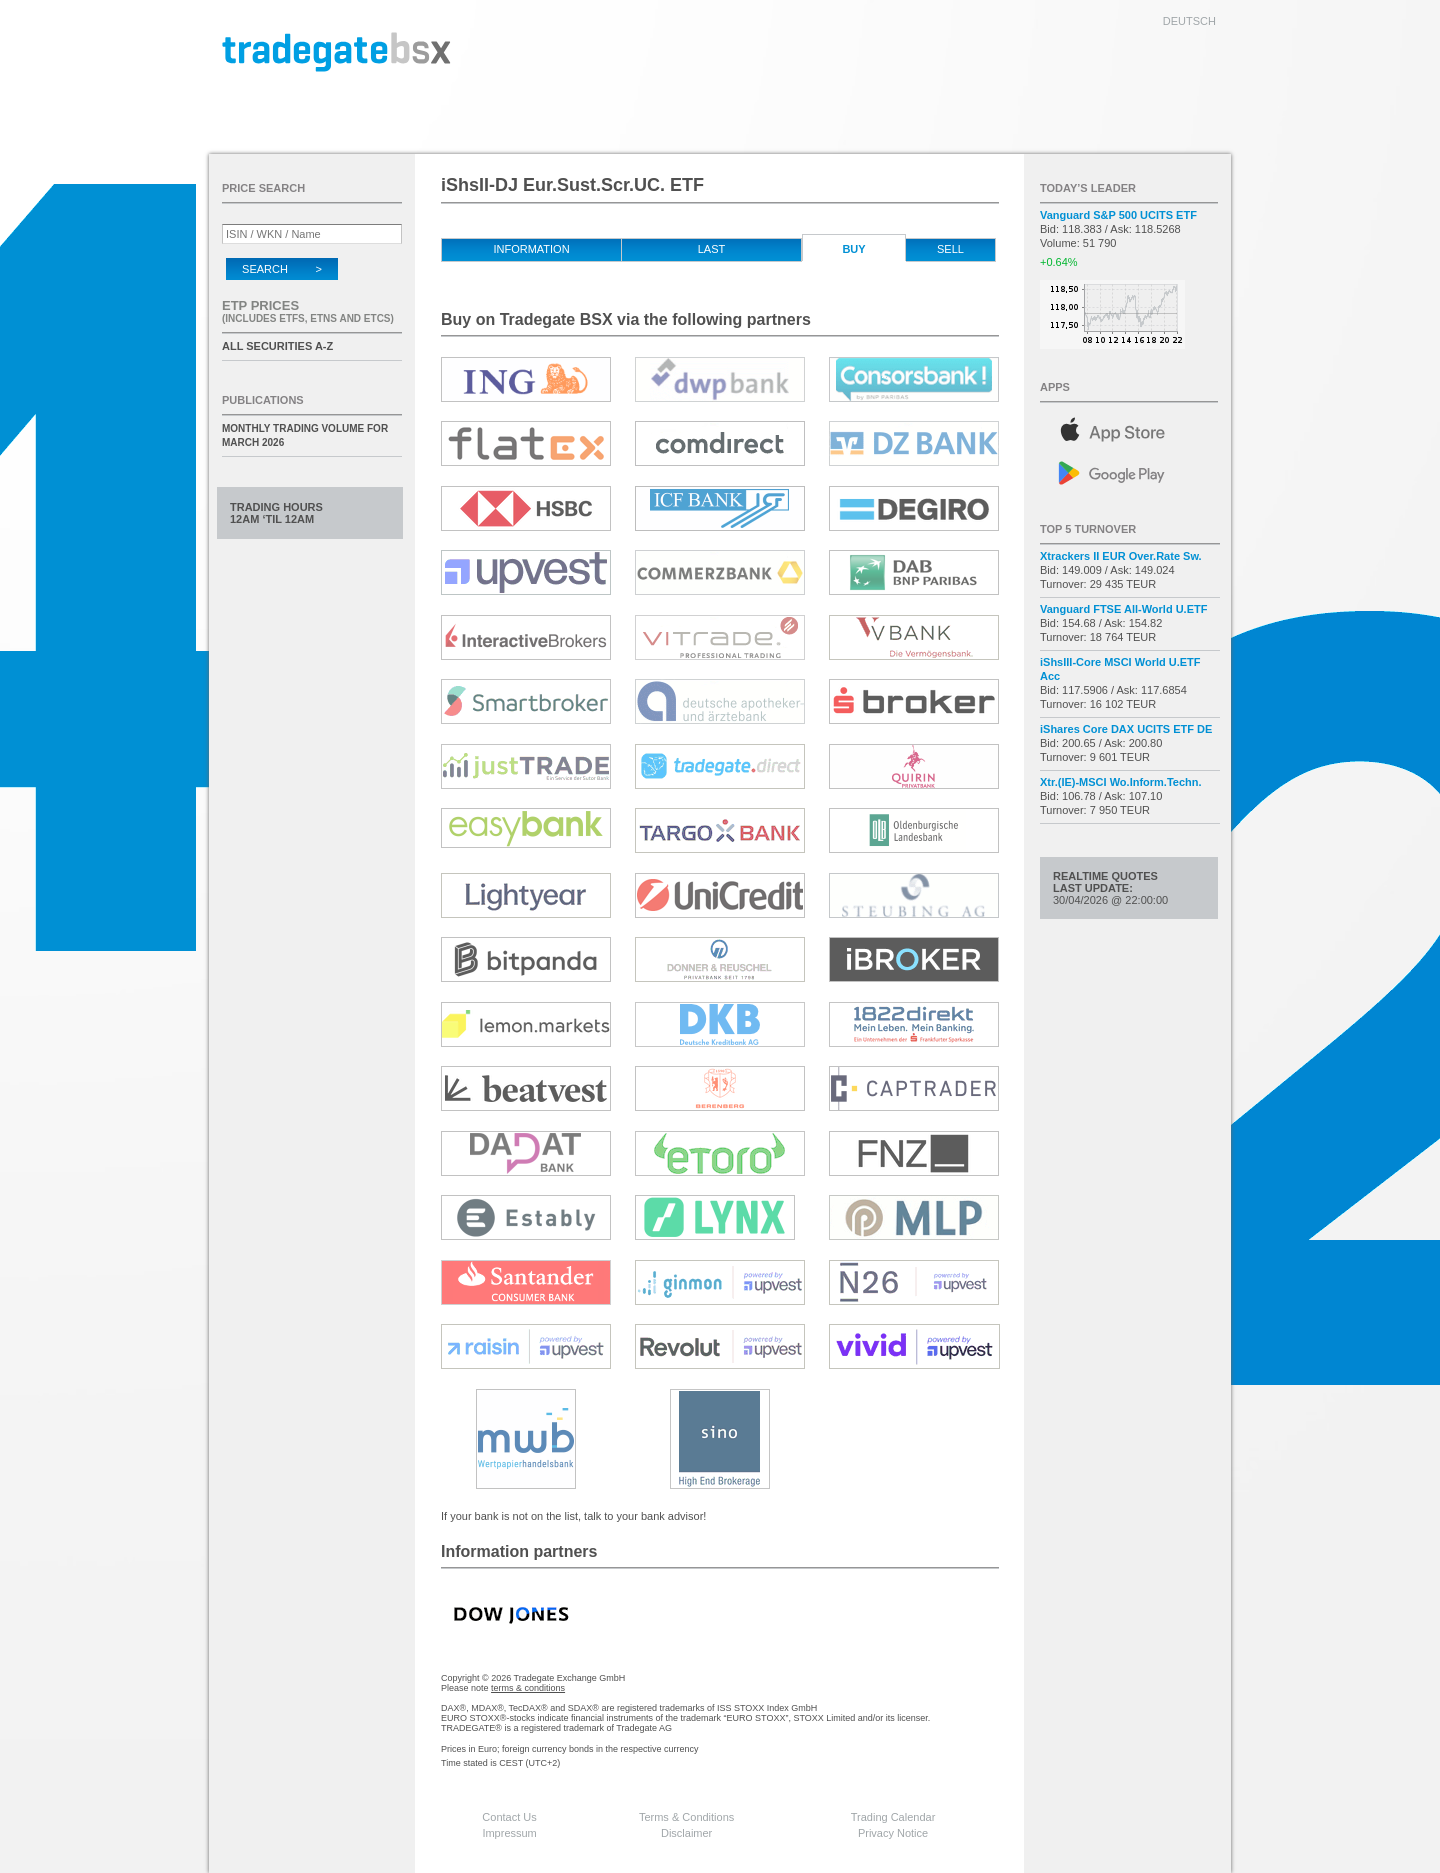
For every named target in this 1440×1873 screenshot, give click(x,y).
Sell (950, 249)
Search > (282, 269)
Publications (263, 400)
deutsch (1189, 21)
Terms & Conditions (686, 1817)
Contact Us (509, 1817)
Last (712, 249)
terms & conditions (528, 1688)
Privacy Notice (893, 1833)
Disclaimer (686, 1833)
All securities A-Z (277, 346)
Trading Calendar (893, 1817)
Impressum (509, 1833)
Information (531, 249)
